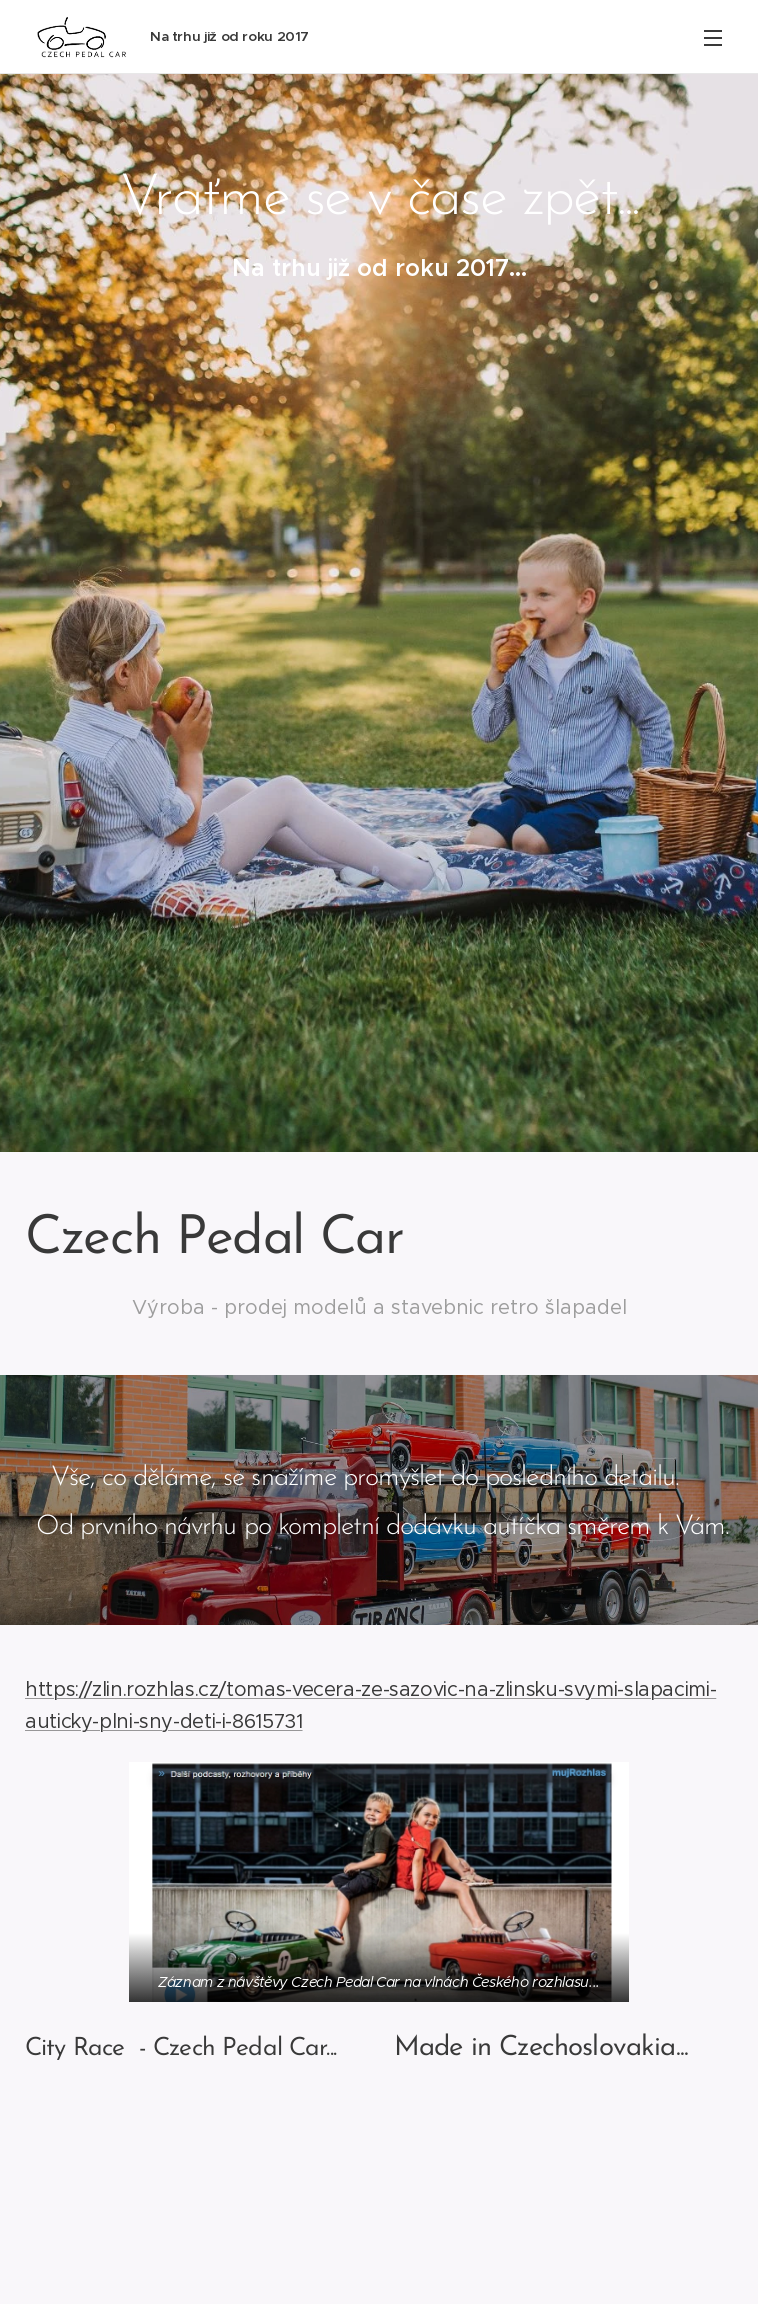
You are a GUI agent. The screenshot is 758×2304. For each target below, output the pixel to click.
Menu (713, 38)
